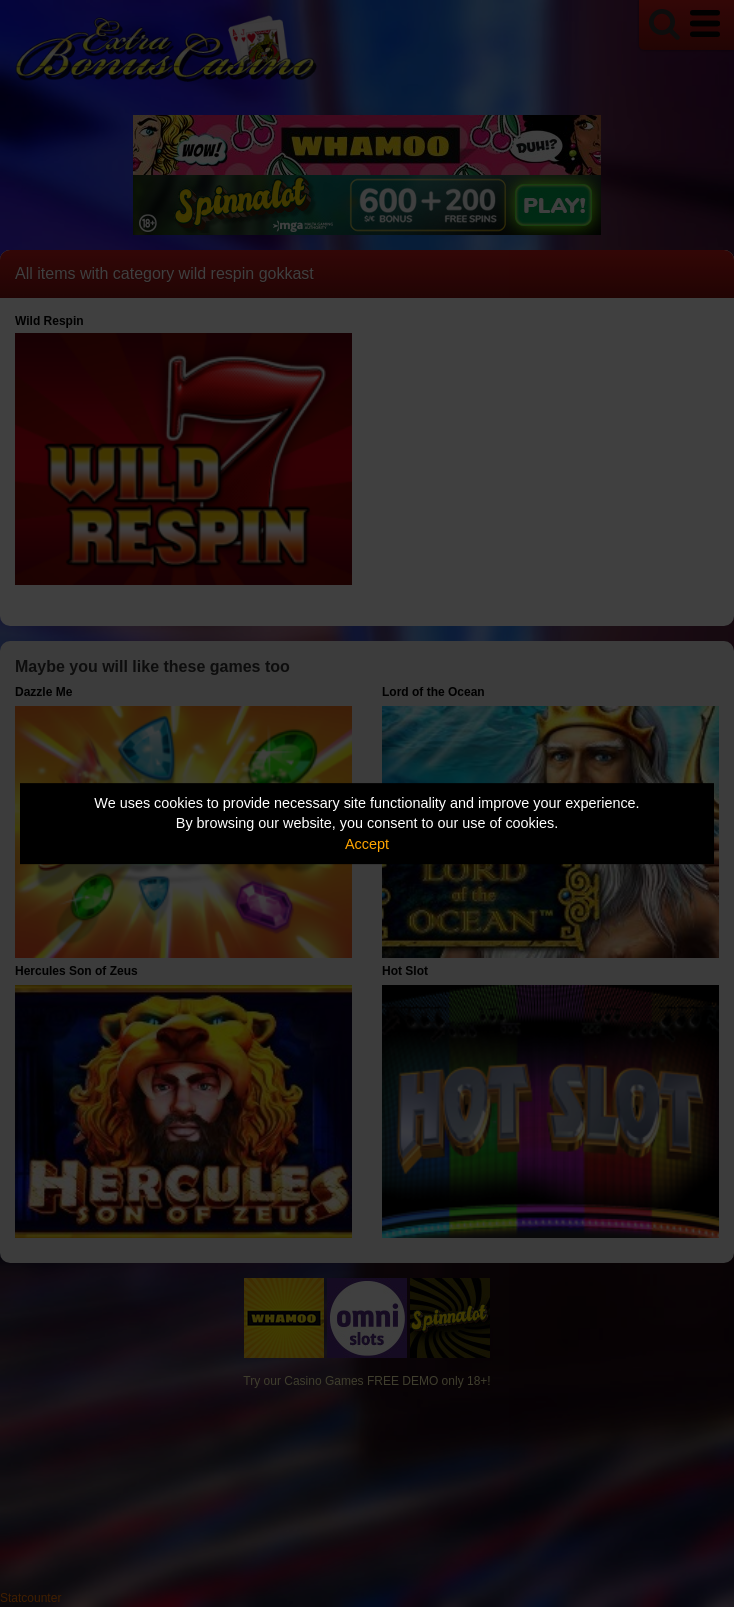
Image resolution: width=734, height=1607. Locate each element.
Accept (367, 844)
